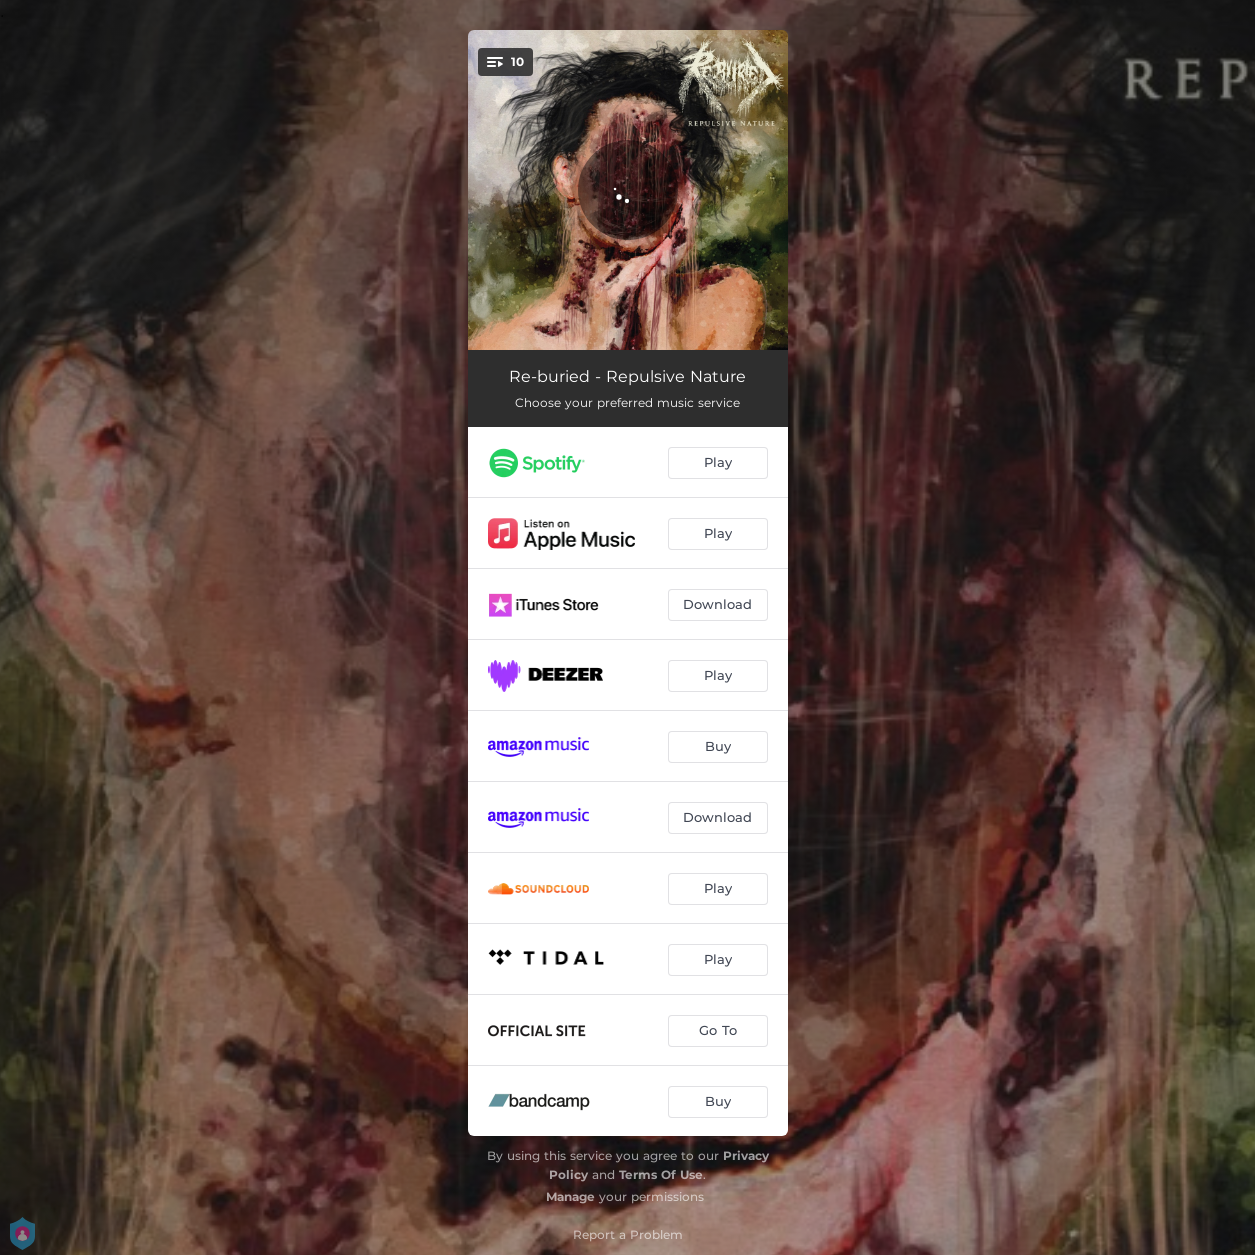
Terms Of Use (661, 1174)
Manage (570, 1196)
